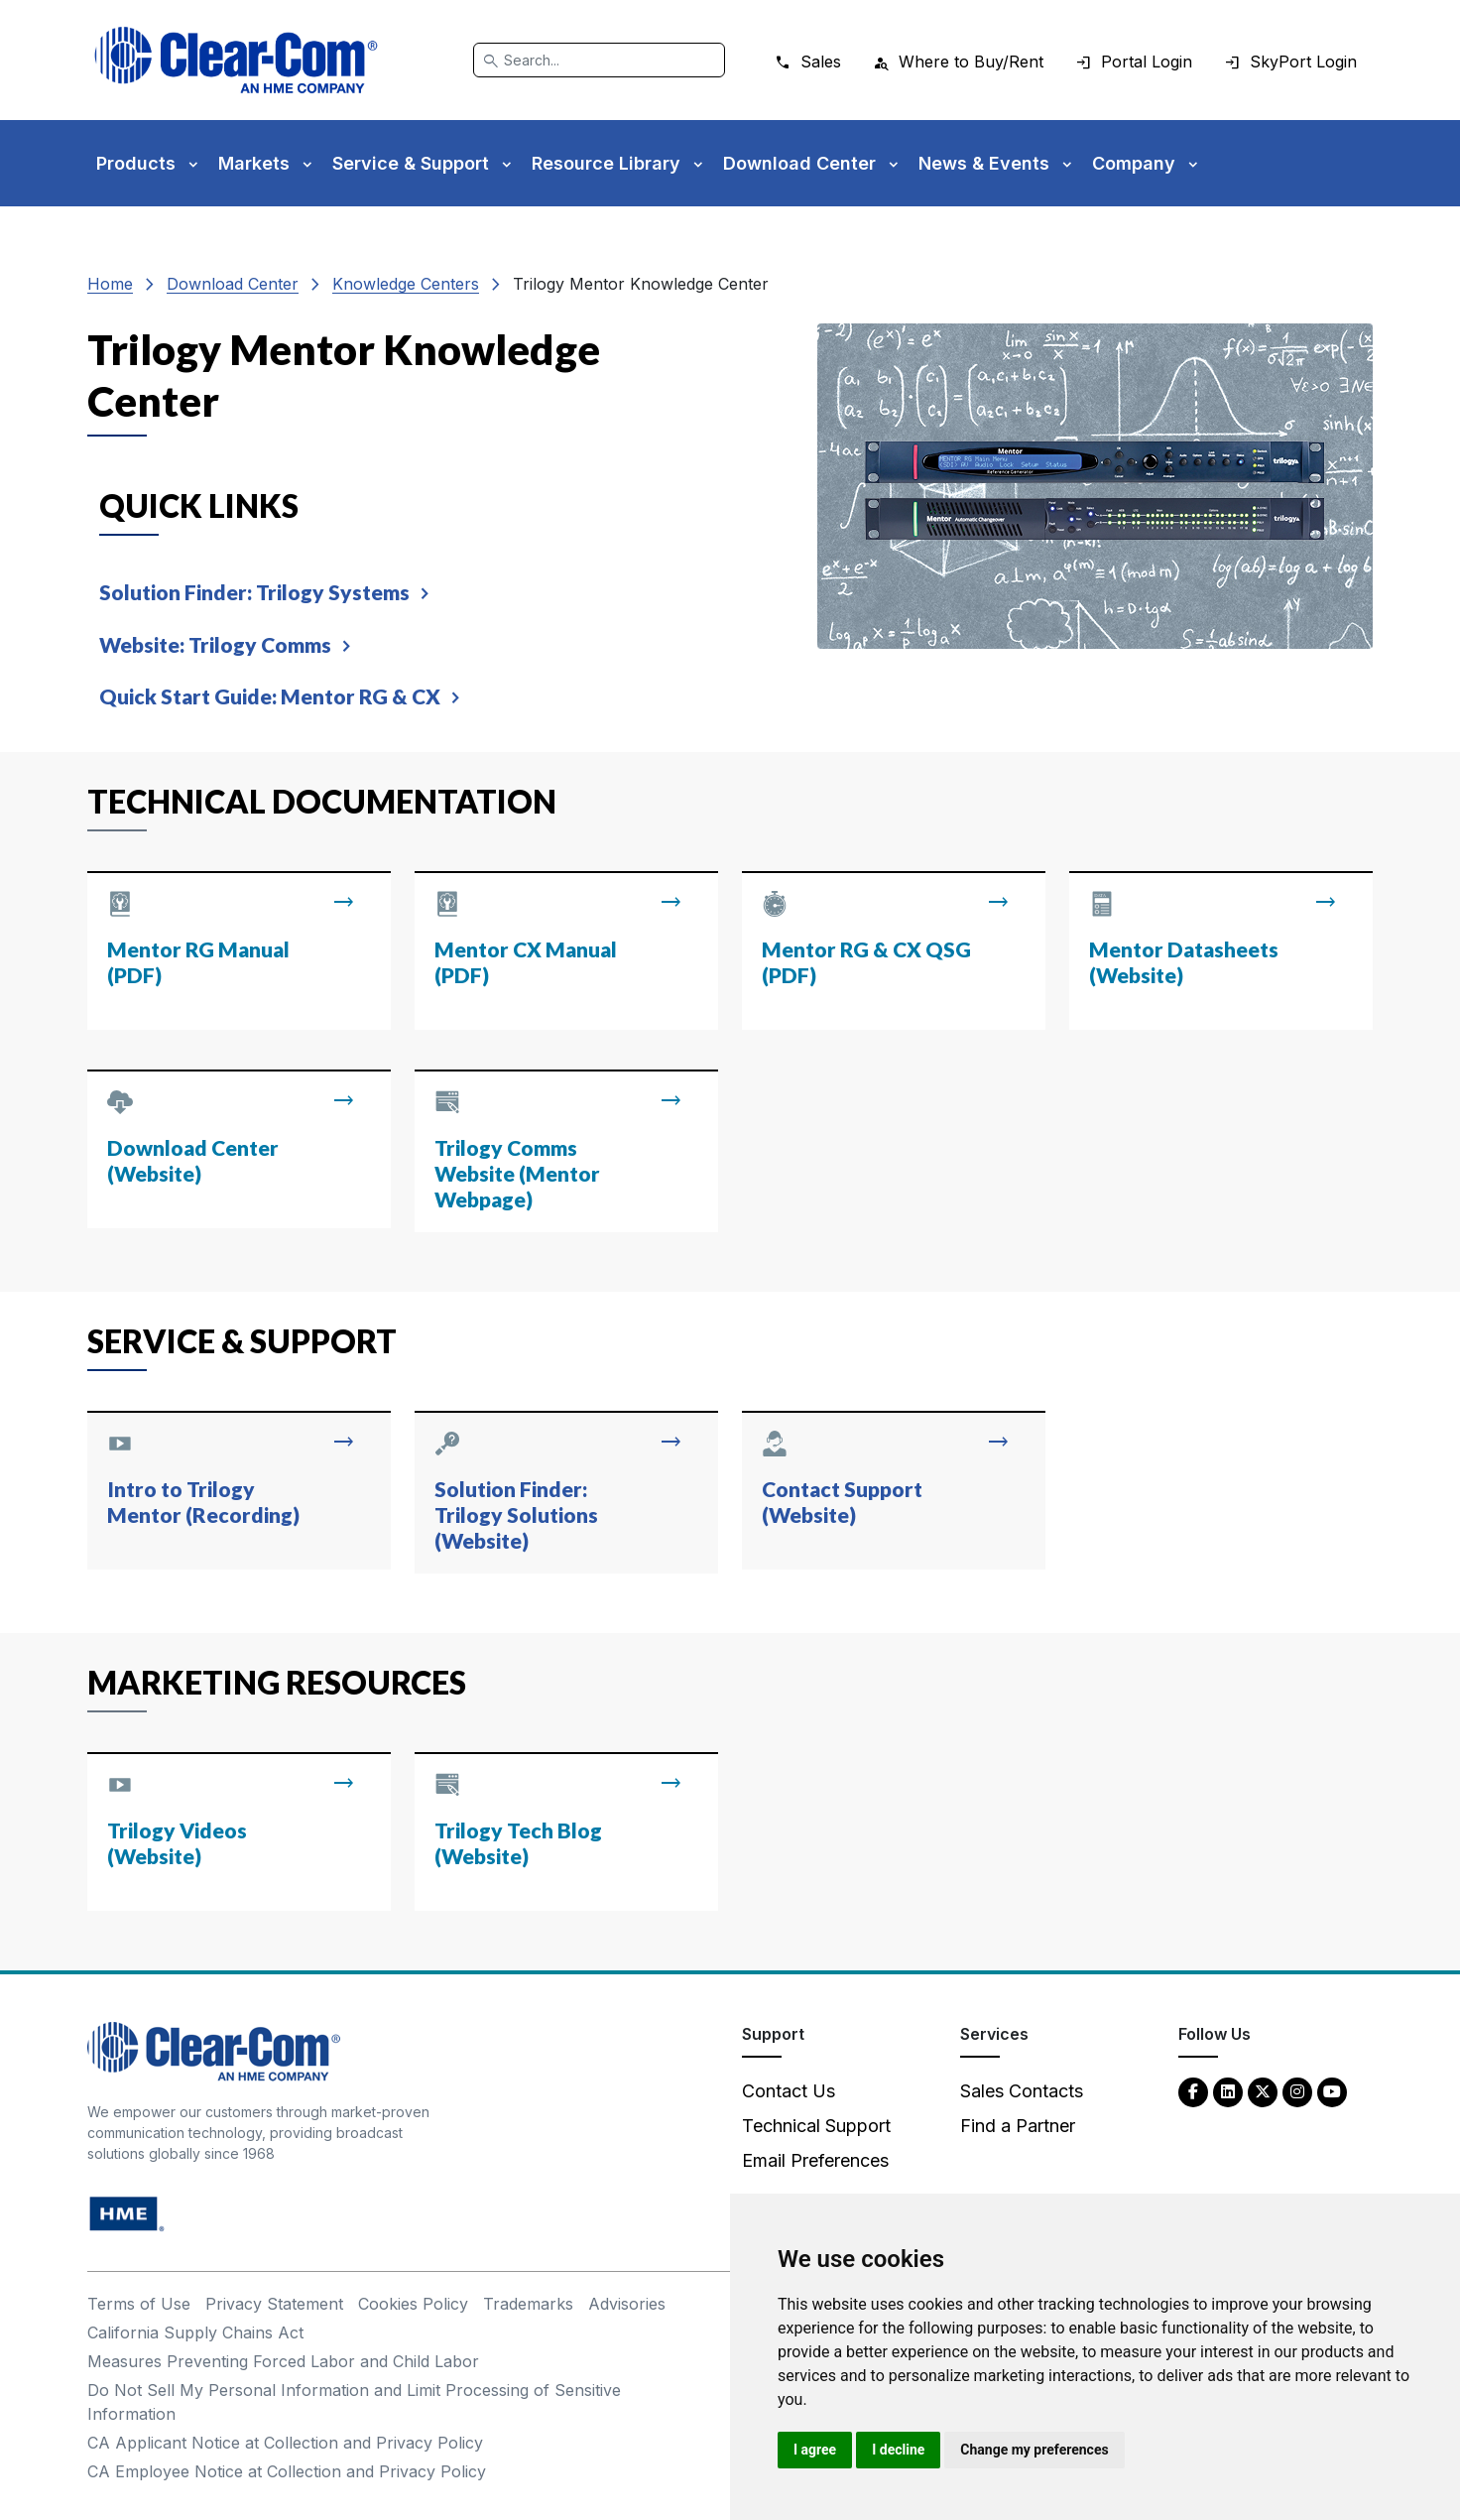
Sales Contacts (1021, 2090)
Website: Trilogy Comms (215, 644)
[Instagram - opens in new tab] (1297, 2090)
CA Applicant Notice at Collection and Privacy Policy (285, 2443)
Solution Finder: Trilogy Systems (254, 591)
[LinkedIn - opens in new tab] (1228, 2090)
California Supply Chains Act (195, 2332)
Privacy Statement (274, 2304)
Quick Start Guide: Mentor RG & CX (269, 696)
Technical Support (816, 2125)
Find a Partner (1017, 2125)
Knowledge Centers (405, 284)
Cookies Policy (413, 2304)
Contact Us (788, 2090)
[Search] (599, 60)
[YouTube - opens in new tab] (1332, 2090)
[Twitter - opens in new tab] (1263, 2090)
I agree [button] (814, 2449)
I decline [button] (898, 2449)
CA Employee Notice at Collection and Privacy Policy (286, 2471)
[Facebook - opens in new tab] (1193, 2090)
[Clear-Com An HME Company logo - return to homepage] (213, 2050)
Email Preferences (815, 2160)
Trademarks (528, 2304)
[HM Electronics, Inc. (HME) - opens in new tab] (127, 2213)
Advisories (627, 2304)
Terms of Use (138, 2304)
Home (110, 284)
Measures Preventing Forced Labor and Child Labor (283, 2361)
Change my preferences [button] (1034, 2449)
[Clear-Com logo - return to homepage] (236, 60)
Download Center (233, 284)
